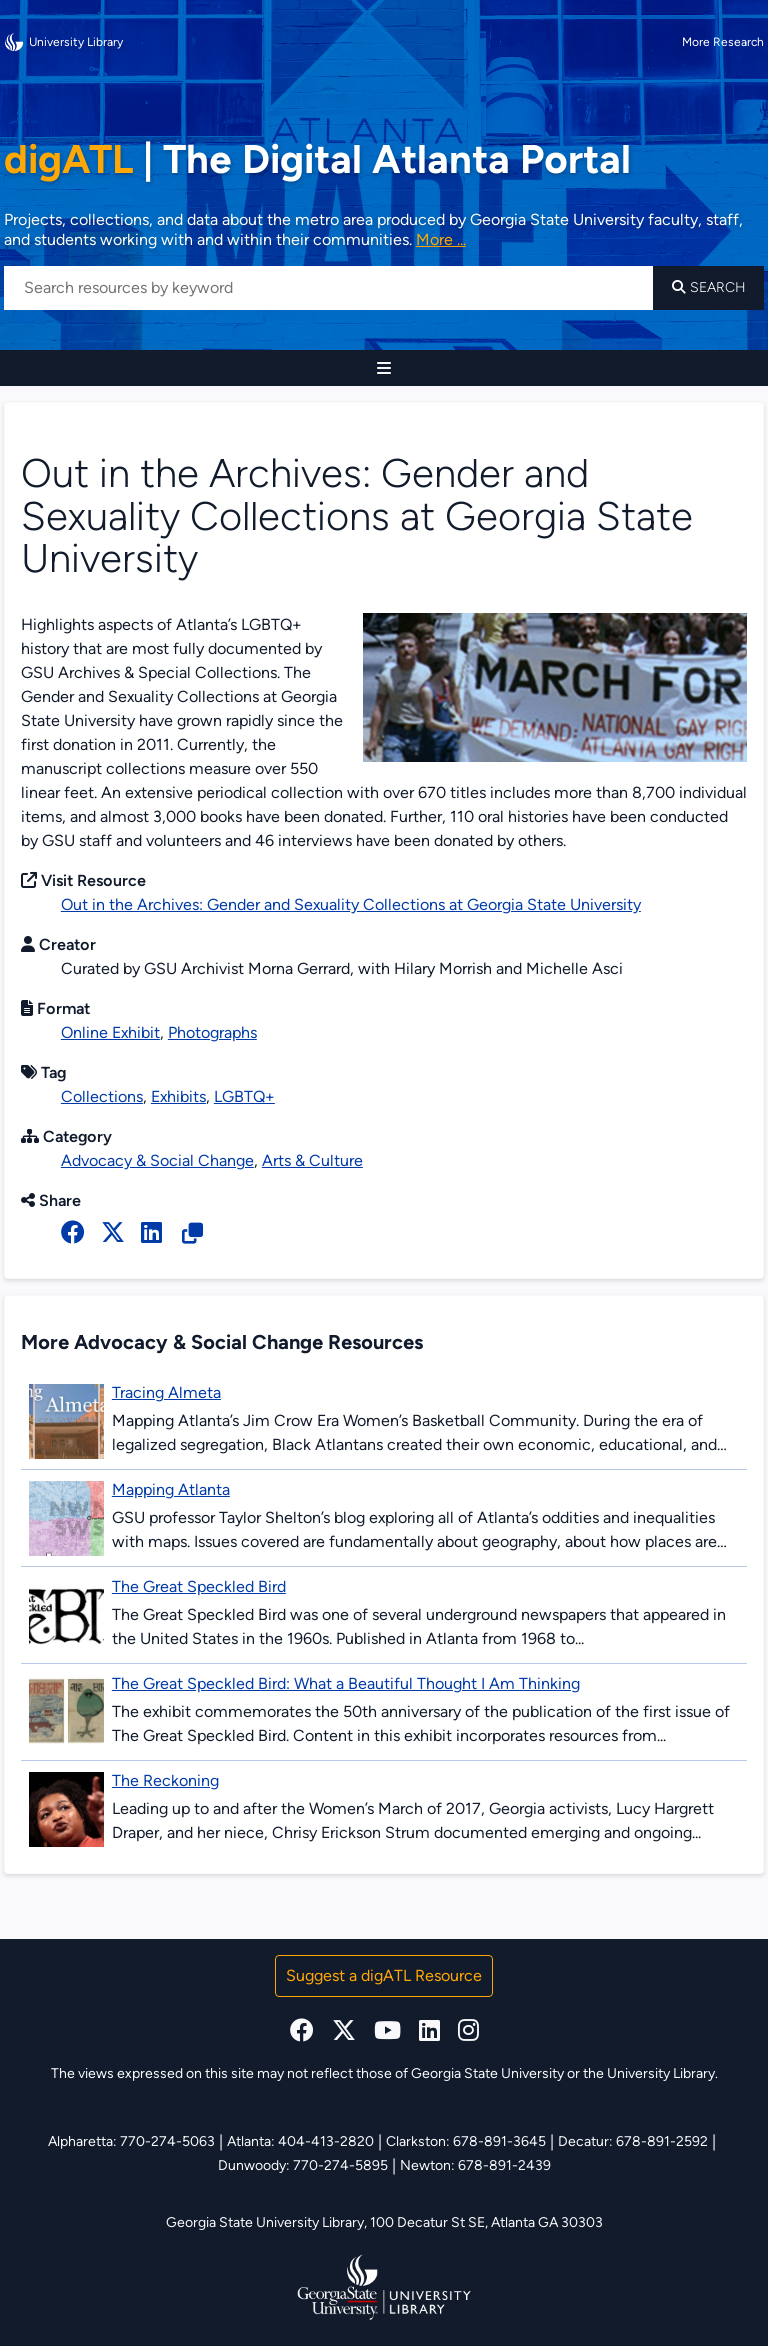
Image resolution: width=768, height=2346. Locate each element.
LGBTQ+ (244, 1096)
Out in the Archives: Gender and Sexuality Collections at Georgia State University (351, 904)
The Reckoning (165, 1780)
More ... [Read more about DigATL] (441, 239)
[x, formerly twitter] (113, 1232)
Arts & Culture (312, 1160)
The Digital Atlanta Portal (317, 159)
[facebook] (73, 1232)
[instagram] (468, 2030)
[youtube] (387, 2030)
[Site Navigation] (384, 368)
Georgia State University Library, (268, 2222)
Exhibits (178, 1096)
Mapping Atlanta (171, 1489)
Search (709, 287)
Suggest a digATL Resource (384, 1975)
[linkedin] (429, 2030)
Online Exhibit (110, 1032)
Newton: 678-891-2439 (475, 2165)
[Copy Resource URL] (192, 1234)
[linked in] (151, 1232)
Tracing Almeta (166, 1392)
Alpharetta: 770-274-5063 (131, 2141)
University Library (63, 42)
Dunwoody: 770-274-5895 (303, 2165)
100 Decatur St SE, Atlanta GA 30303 (486, 2222)
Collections (102, 1096)
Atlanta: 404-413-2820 (300, 2141)
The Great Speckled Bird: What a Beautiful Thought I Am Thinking (346, 1683)
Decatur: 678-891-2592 (633, 2141)
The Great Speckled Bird (199, 1586)
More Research (723, 42)
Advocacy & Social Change (157, 1160)
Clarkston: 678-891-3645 (466, 2141)
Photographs (212, 1032)
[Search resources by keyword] (328, 288)
